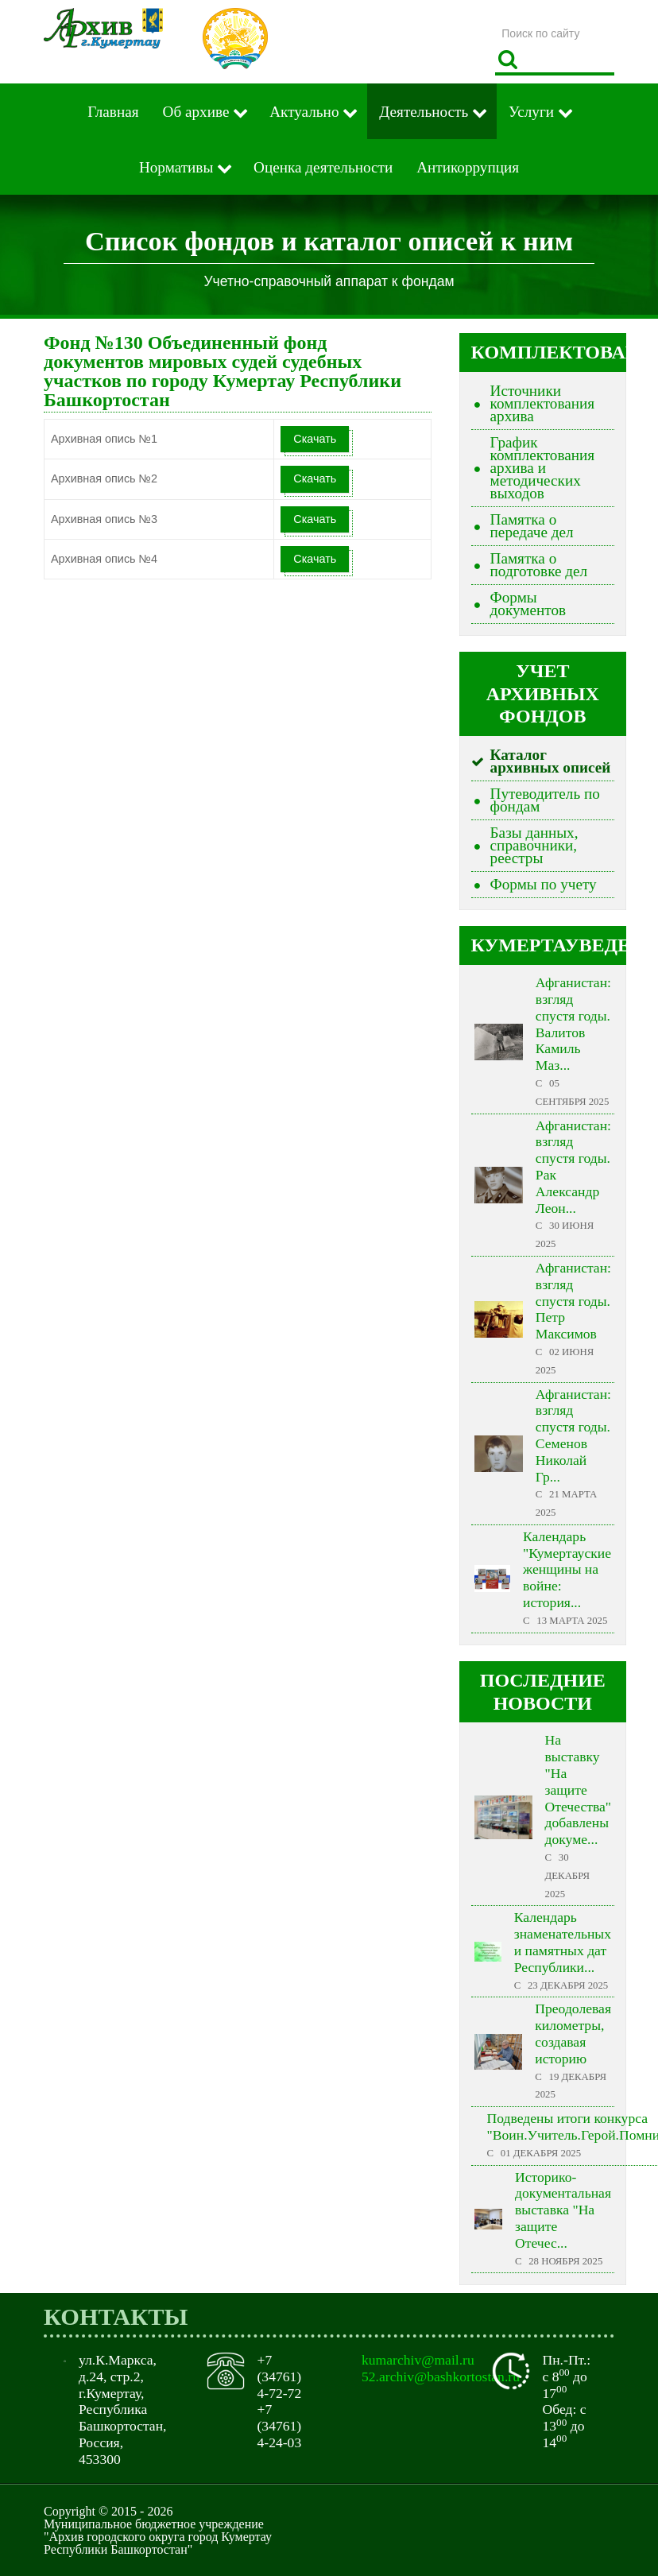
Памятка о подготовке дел (539, 564)
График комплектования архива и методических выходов (542, 468)
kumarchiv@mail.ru (418, 2360)
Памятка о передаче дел (532, 525)
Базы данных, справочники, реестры (534, 845)
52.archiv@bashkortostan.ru (441, 2376)
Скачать (314, 438)
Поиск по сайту (495, 19)
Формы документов (528, 603)
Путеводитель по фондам (545, 800)
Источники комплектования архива (542, 403)
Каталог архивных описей (550, 761)
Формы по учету (543, 884)
